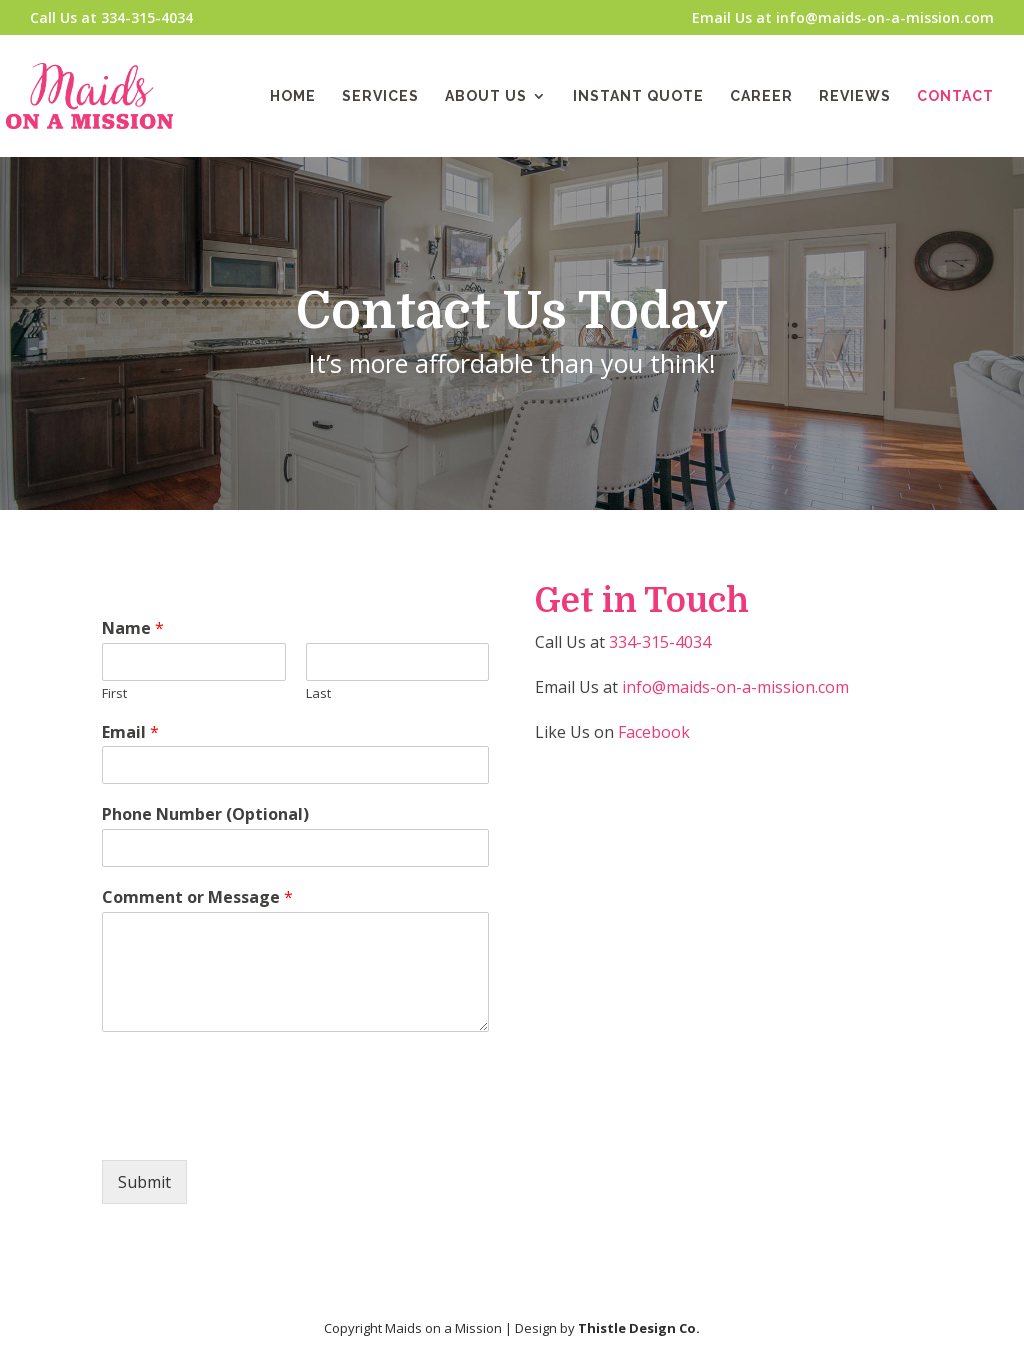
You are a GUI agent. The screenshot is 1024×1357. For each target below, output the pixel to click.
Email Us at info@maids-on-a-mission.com (843, 19)
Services (380, 96)
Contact (955, 96)
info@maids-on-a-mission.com (735, 687)
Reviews (855, 96)
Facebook (654, 732)
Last (318, 693)
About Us (486, 96)
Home (293, 96)
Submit (144, 1182)
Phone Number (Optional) (205, 814)
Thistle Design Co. (639, 1328)
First (114, 693)
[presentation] (254, 1127)
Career (761, 96)
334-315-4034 (660, 642)
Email (130, 732)
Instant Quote (638, 96)
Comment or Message (197, 897)
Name (133, 628)
